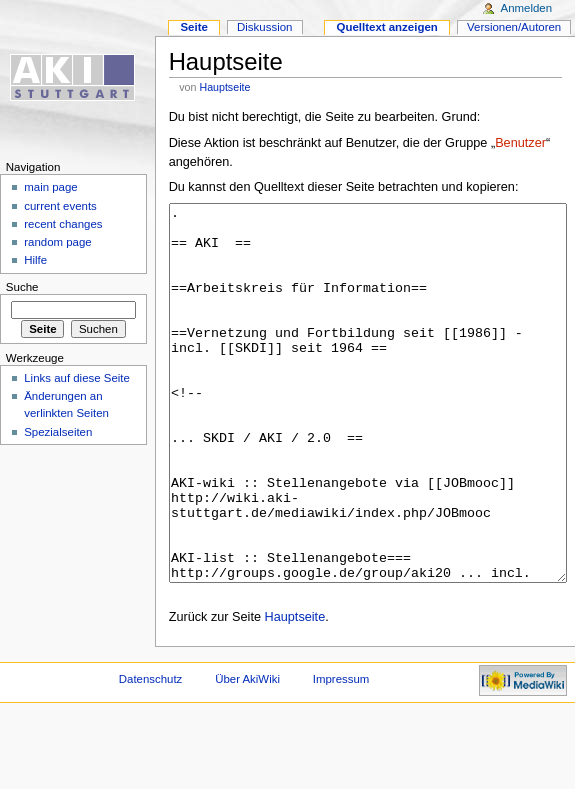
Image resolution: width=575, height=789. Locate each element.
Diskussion (264, 27)
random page (58, 242)
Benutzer (520, 143)
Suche (22, 287)
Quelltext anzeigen (387, 27)
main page (51, 187)
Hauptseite (224, 87)
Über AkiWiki (247, 754)
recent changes (63, 224)
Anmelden (527, 8)
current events (60, 206)
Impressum (341, 754)
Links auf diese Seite (77, 378)
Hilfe (35, 260)
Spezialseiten (58, 432)
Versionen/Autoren (514, 27)
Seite (193, 27)
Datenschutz (151, 754)
